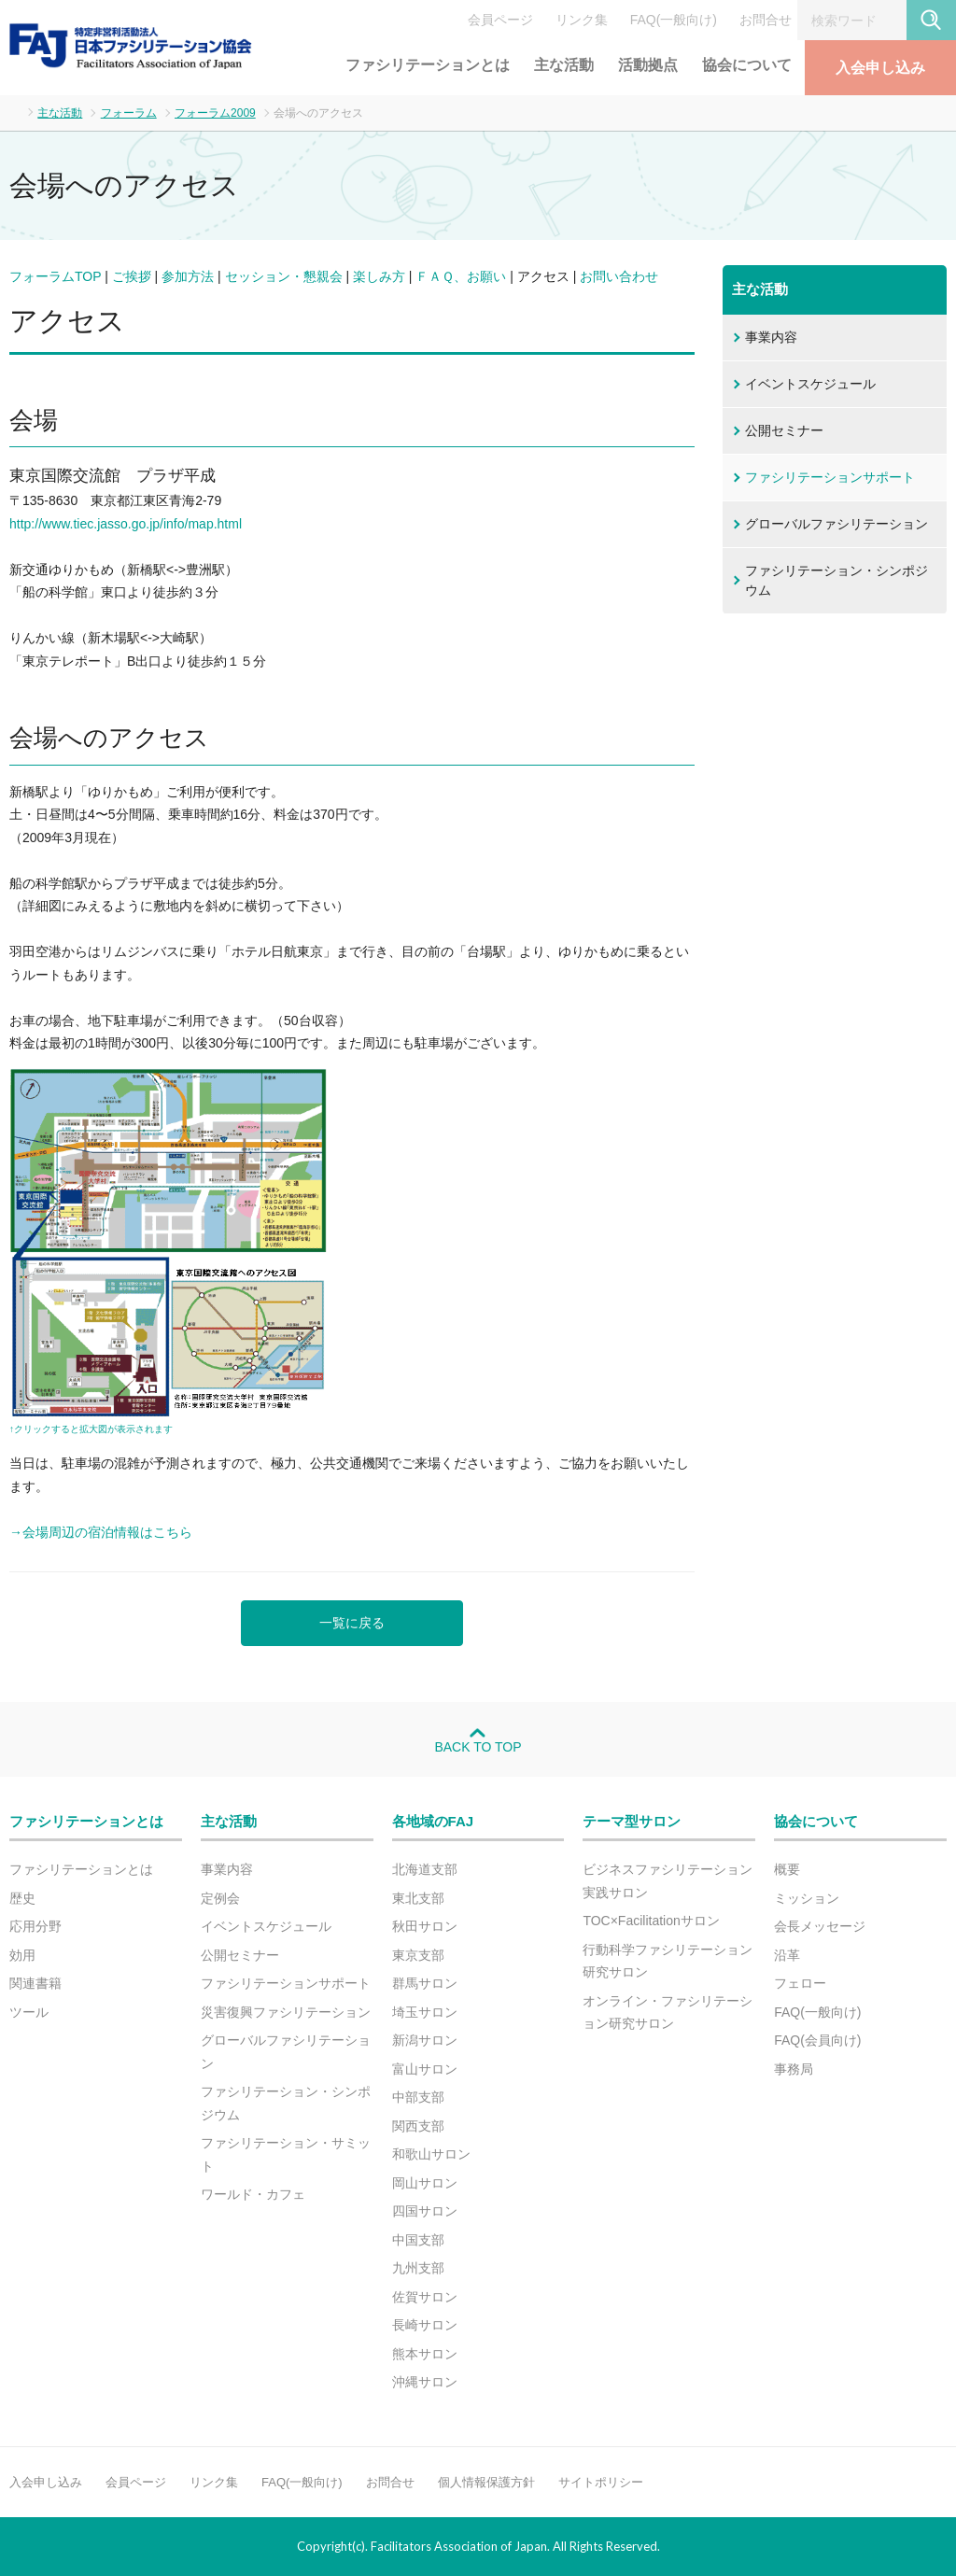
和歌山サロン (431, 2154)
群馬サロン (424, 1983)
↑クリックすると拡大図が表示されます (91, 1429)
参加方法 (188, 276)
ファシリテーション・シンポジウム (836, 580)
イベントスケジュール (810, 383)
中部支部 (418, 2097)
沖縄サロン (424, 2381)
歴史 (22, 1898)
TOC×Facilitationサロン (651, 1920)
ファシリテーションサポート (830, 477)
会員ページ (500, 19)
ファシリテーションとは (427, 65)
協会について (747, 65)
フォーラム (129, 113)
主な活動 (564, 65)
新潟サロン (424, 2040)
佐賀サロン (424, 2296)
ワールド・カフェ (253, 2194)
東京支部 (418, 1955)
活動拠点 (648, 65)
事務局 (793, 2069)
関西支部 (418, 2126)
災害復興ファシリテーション (286, 2012)
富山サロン (424, 2069)
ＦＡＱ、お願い (460, 276)
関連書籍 (35, 1983)
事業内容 (771, 337)
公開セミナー (784, 430)
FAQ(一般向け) (673, 19)
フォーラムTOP (55, 276)
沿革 (787, 1955)
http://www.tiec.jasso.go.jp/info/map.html (125, 523)
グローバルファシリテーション (836, 523)
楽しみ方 (379, 276)
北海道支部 (424, 1869)
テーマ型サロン (632, 1821)
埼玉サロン (424, 2012)
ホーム (14, 111)
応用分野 (35, 1926)
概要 (787, 1869)
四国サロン (424, 2210)
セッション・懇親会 (284, 276)
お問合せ (765, 19)
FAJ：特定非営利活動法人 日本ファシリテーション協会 (130, 45)
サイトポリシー (600, 2482)
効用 (22, 1955)
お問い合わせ (619, 276)
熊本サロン (424, 2353)
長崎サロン (424, 2324)
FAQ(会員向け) (817, 2040)
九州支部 (418, 2267)
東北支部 (418, 1898)
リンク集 (581, 19)
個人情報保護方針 (486, 2482)
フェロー (800, 1983)
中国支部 (418, 2239)
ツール (29, 2012)
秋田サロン (424, 1926)
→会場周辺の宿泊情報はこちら (100, 1532)
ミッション (806, 1898)
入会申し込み (880, 68)
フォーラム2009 (215, 113)
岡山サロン (424, 2182)
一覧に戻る (352, 1622)
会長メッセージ (819, 1926)
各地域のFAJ (433, 1821)
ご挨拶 (131, 276)
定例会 (220, 1898)
